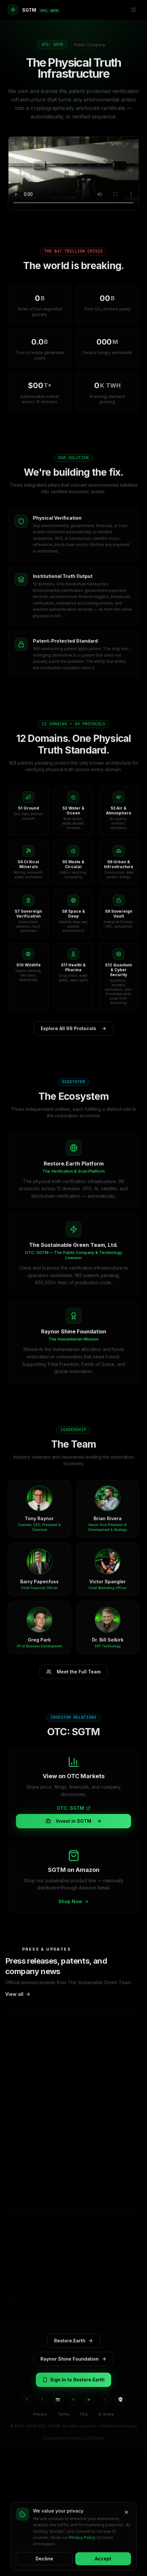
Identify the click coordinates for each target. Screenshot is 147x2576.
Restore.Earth (73, 2340)
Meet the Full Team (73, 1671)
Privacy (40, 2414)
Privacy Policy (82, 2537)
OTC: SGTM (74, 1808)
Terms (63, 2414)
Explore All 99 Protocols (74, 1028)
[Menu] (133, 10)
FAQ (84, 2414)
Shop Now (73, 1901)
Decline (44, 2558)
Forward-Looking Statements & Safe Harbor (73, 2437)
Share (106, 2414)
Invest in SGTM (74, 1821)
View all (18, 1994)
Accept (103, 2558)
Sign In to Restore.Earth (73, 2379)
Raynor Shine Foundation (73, 2359)
